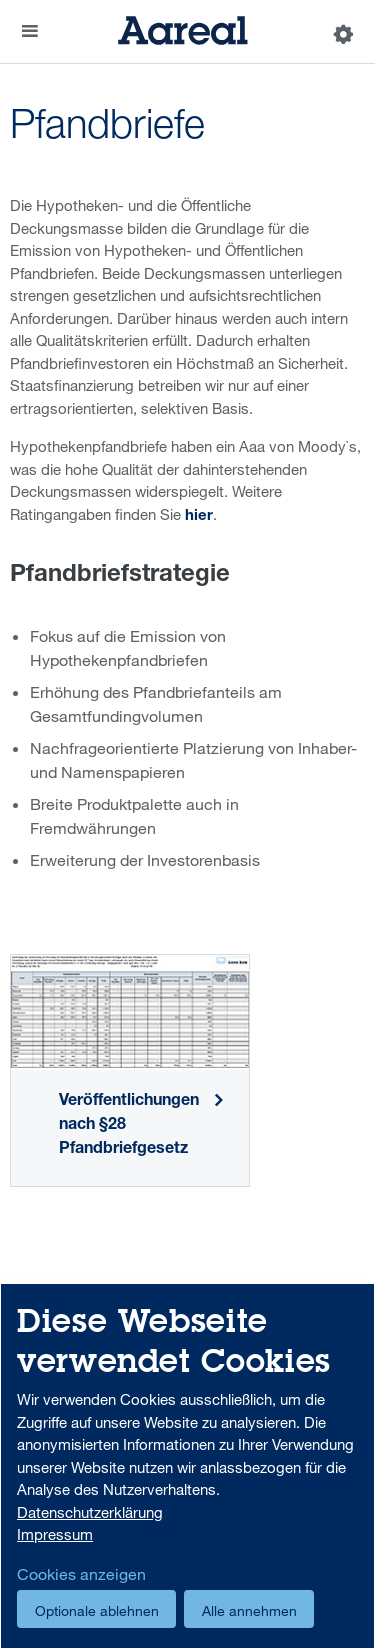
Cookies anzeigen (81, 1574)
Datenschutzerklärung (90, 1512)
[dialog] (187, 1466)
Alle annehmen (249, 1610)
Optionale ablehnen (97, 1610)
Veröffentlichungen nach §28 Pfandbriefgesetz (129, 1126)
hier (199, 516)
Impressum (55, 1534)
